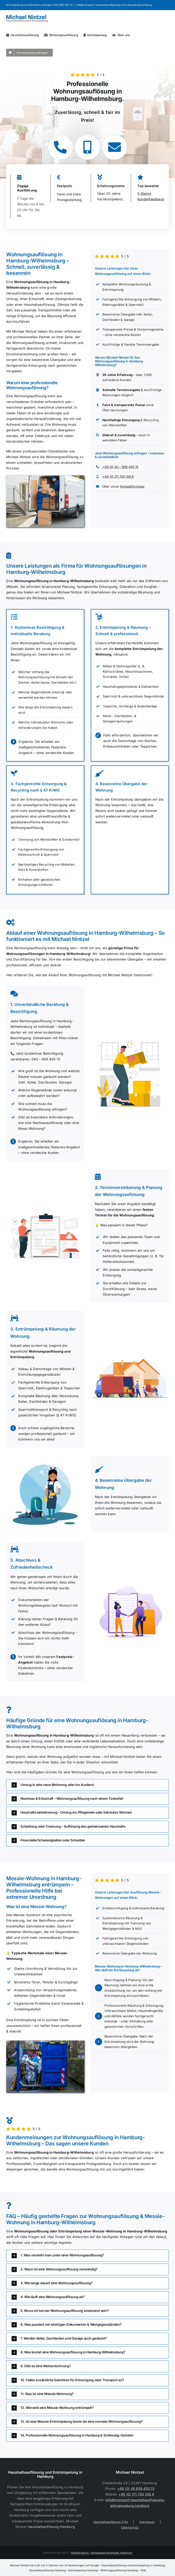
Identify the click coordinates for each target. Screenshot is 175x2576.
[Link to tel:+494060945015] (58, 147)
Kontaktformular (132, 486)
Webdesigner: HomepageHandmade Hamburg (101, 2552)
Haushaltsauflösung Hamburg (51, 2527)
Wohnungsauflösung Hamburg (119, 2570)
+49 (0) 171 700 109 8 (118, 477)
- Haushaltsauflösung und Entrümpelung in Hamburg (87, 2565)
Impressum (147, 2522)
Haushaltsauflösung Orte (110, 2522)
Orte (143, 2570)
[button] (87, 1785)
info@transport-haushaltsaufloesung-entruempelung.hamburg (114, 4)
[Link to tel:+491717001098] (85, 147)
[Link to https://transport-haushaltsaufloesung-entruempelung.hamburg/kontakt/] (112, 147)
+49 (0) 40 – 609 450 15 (120, 467)
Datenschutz (130, 2527)
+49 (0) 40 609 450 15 (136, 2488)
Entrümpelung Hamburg (83, 2570)
